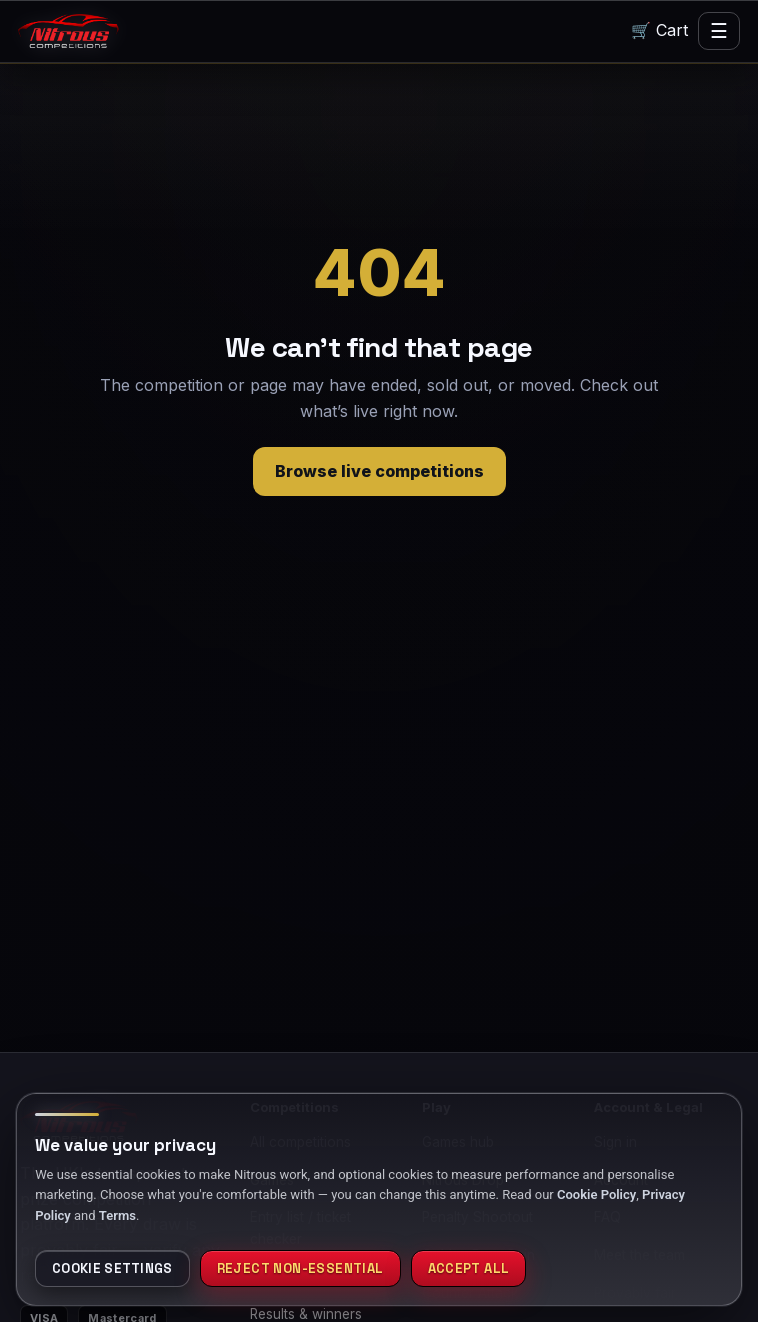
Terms (117, 1217)
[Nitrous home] (68, 31)
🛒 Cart (660, 30)
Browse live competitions (379, 471)
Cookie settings (114, 1269)
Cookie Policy (596, 1196)
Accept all (476, 1269)
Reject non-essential (305, 1269)
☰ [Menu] (719, 31)
